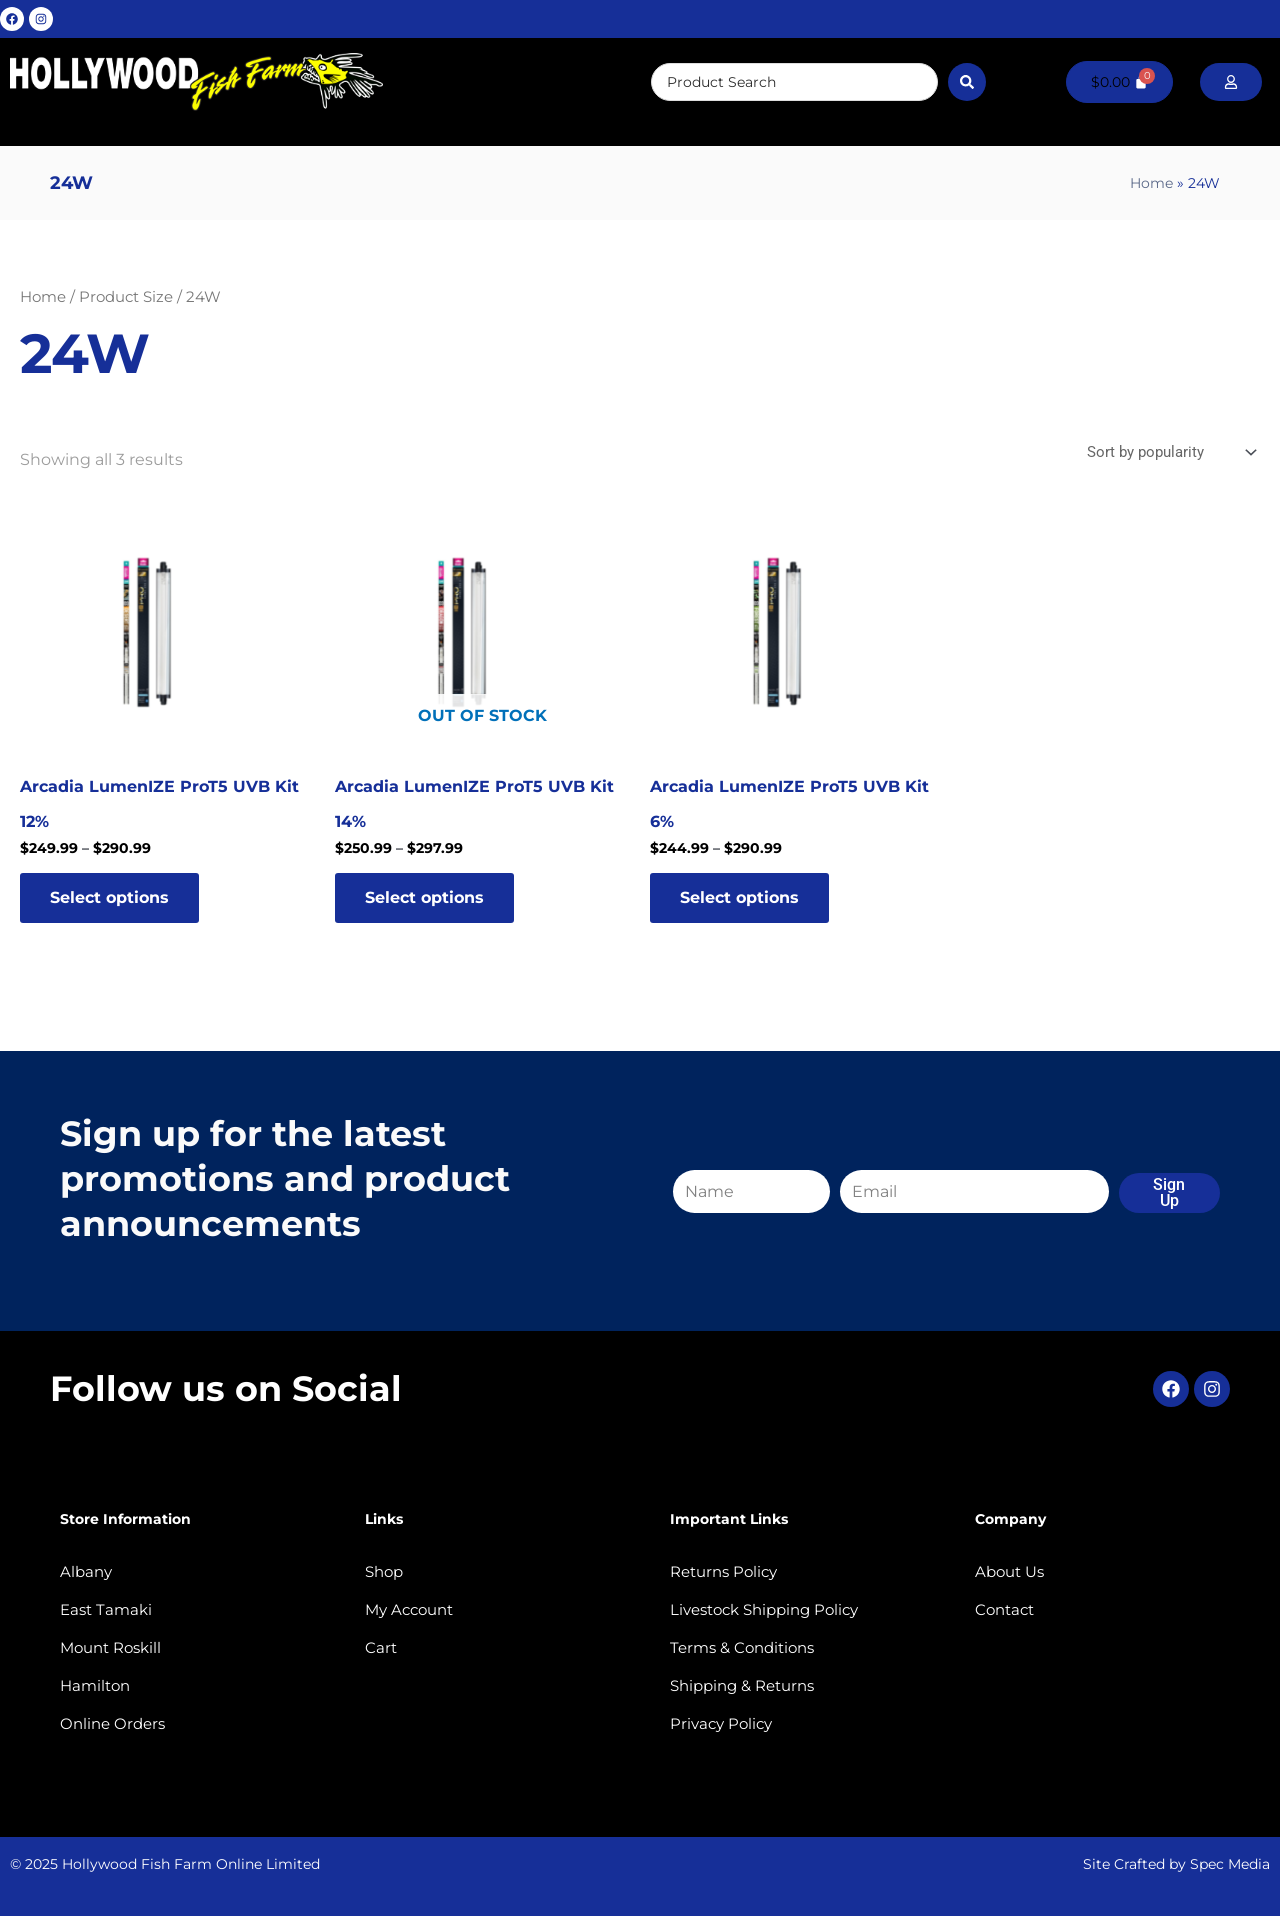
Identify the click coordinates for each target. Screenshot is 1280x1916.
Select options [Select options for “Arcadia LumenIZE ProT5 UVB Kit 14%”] (424, 897)
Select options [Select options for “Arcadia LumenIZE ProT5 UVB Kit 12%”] (109, 897)
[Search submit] (967, 82)
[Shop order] (1169, 452)
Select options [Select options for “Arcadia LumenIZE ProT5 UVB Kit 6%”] (739, 897)
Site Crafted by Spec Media (1176, 1864)
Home (1151, 183)
